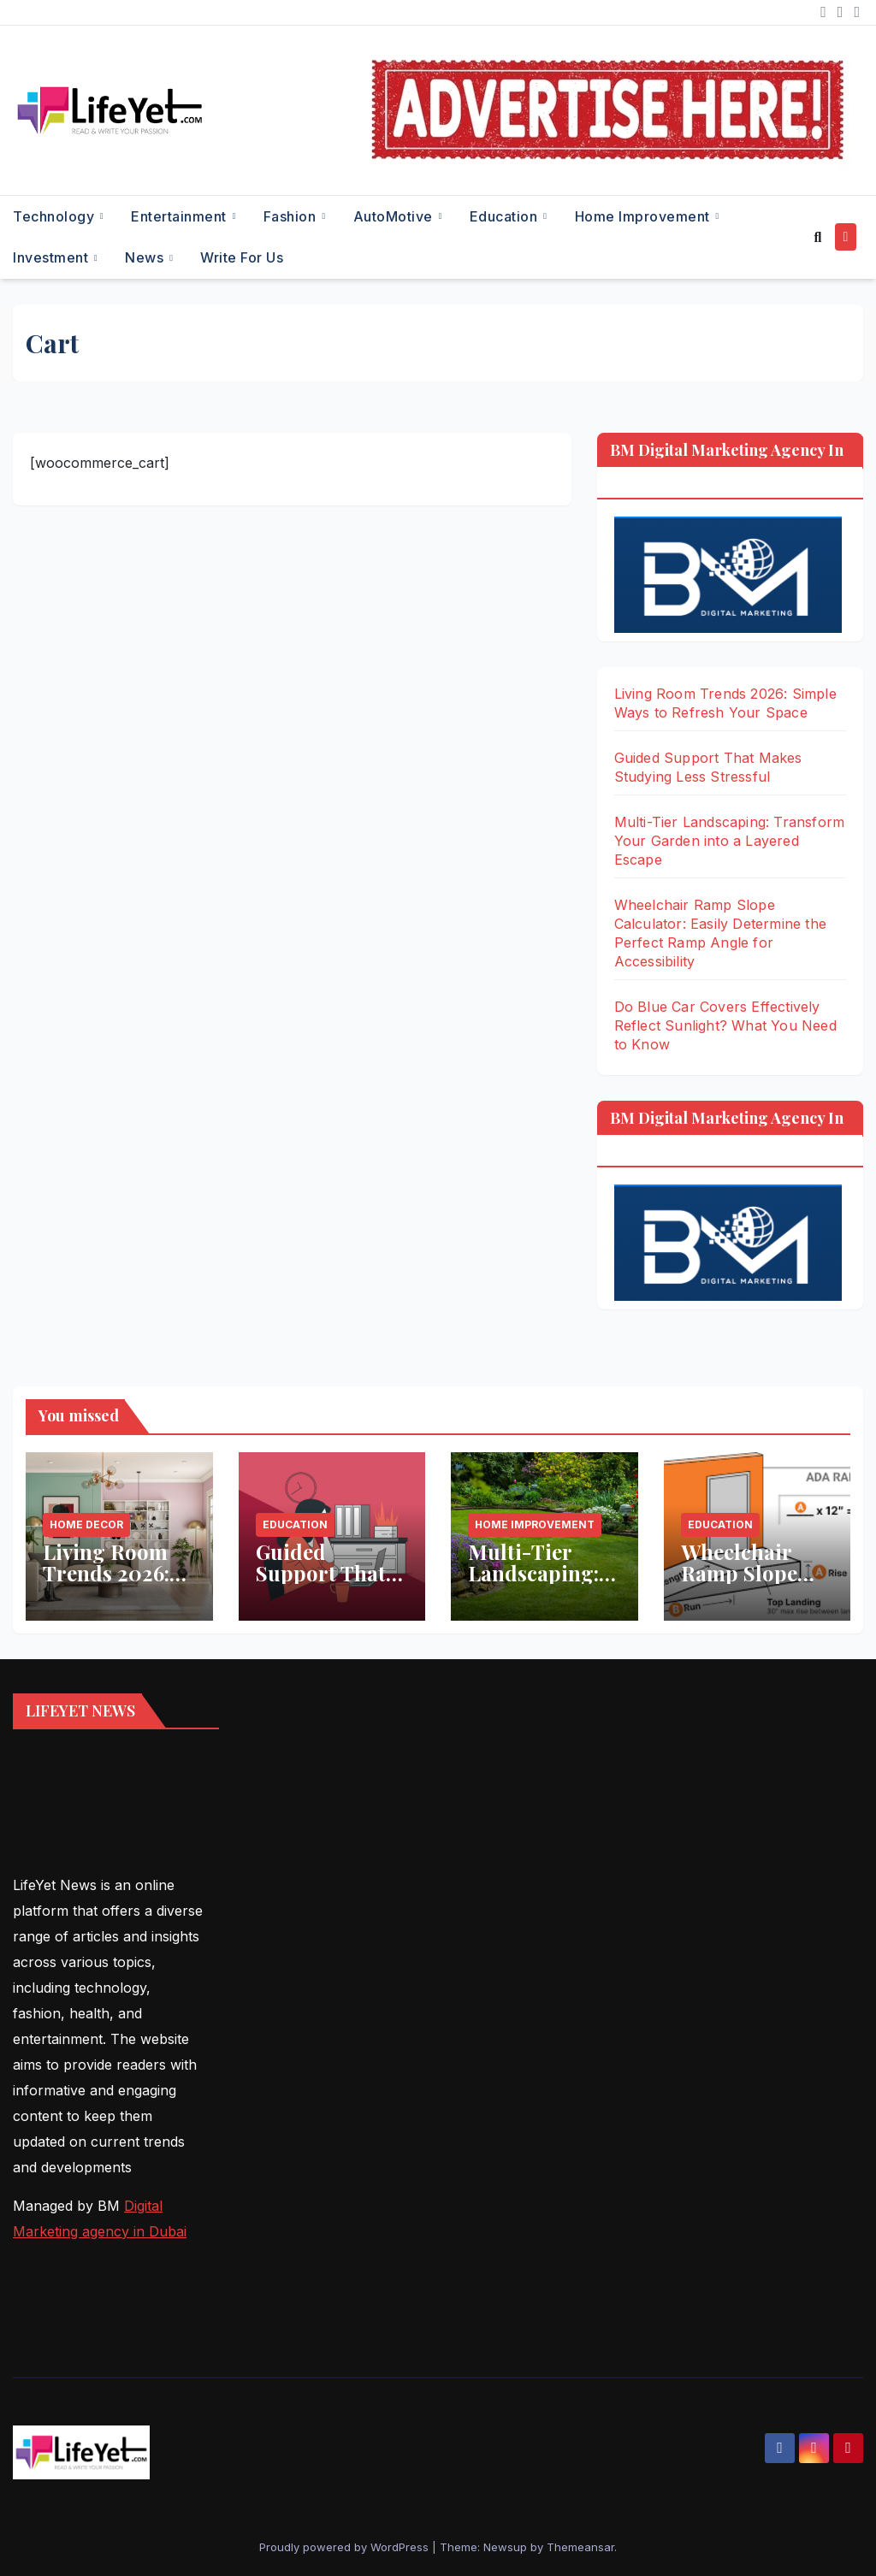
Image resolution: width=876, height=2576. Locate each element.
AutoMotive (395, 216)
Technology (55, 216)
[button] (817, 236)
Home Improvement (644, 216)
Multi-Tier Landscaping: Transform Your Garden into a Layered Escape (729, 840)
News (146, 257)
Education (506, 216)
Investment (52, 257)
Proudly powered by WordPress (345, 2547)
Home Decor (86, 1524)
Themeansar (580, 2547)
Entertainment (180, 216)
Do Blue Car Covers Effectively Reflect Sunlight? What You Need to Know (725, 1025)
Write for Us (241, 257)
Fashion (291, 216)
